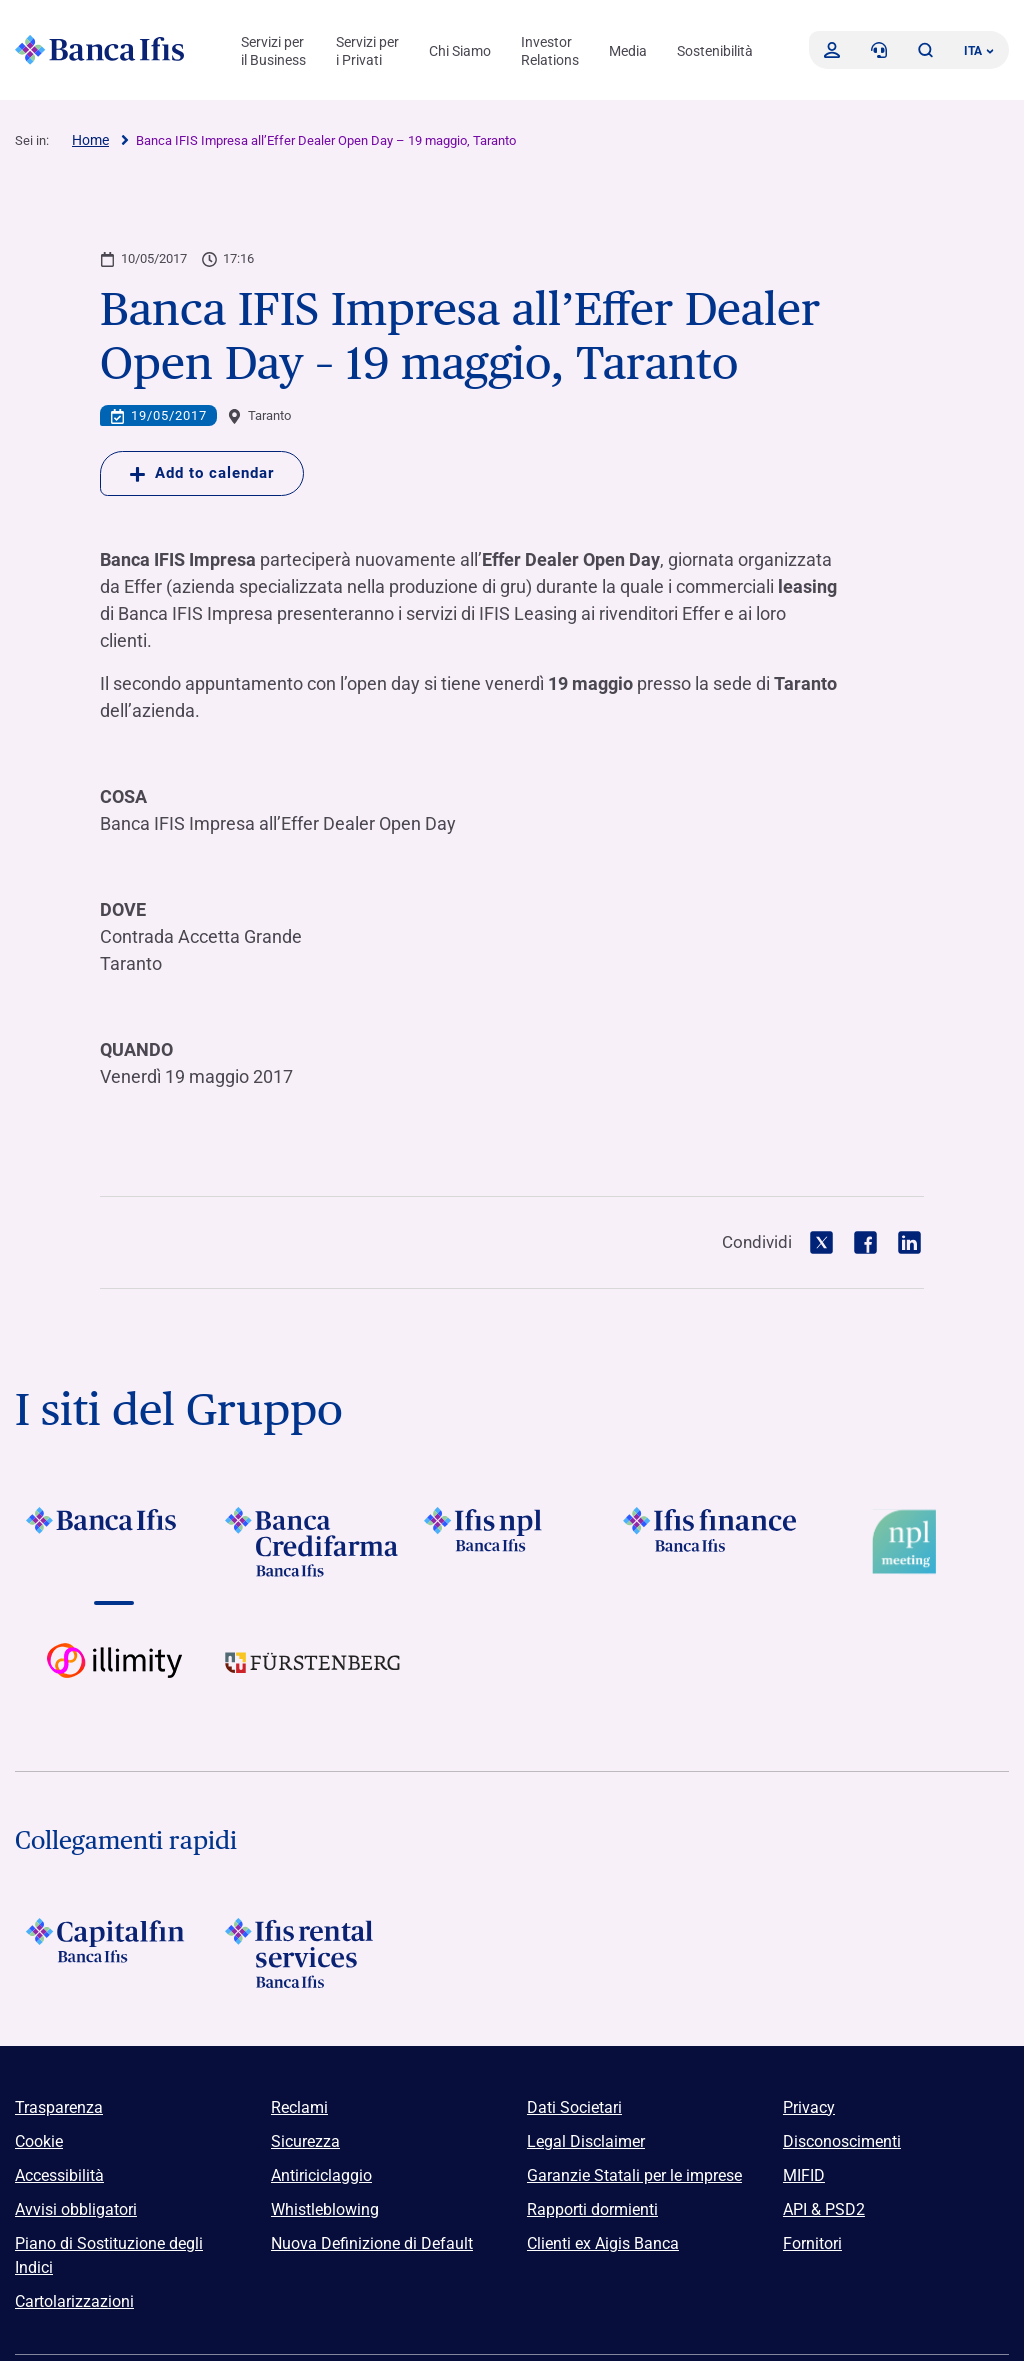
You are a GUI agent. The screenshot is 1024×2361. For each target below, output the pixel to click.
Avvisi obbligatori (76, 2209)
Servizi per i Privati (367, 51)
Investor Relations (550, 51)
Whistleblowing (325, 2209)
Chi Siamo (460, 51)
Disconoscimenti (842, 2141)
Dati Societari (574, 2107)
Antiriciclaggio (321, 2175)
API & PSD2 (824, 2209)
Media (628, 51)
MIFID (804, 2175)
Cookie (39, 2141)
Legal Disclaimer (586, 2141)
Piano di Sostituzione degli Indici (109, 2255)
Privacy (809, 2107)
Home (90, 140)
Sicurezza (305, 2141)
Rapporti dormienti (592, 2209)
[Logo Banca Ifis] (100, 50)
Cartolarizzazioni (74, 2301)
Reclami (299, 2107)
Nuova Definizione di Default (372, 2243)
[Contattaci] (879, 50)
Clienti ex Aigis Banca (603, 2243)
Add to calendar (202, 473)
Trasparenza (59, 2107)
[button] (925, 50)
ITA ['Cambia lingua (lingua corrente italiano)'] (979, 51)
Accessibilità (59, 2175)
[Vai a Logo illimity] (114, 1678)
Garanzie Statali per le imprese (634, 2175)
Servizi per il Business (273, 51)
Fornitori (812, 2243)
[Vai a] (114, 1542)
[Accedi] (832, 50)
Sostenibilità (715, 51)
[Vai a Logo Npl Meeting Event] (909, 1542)
